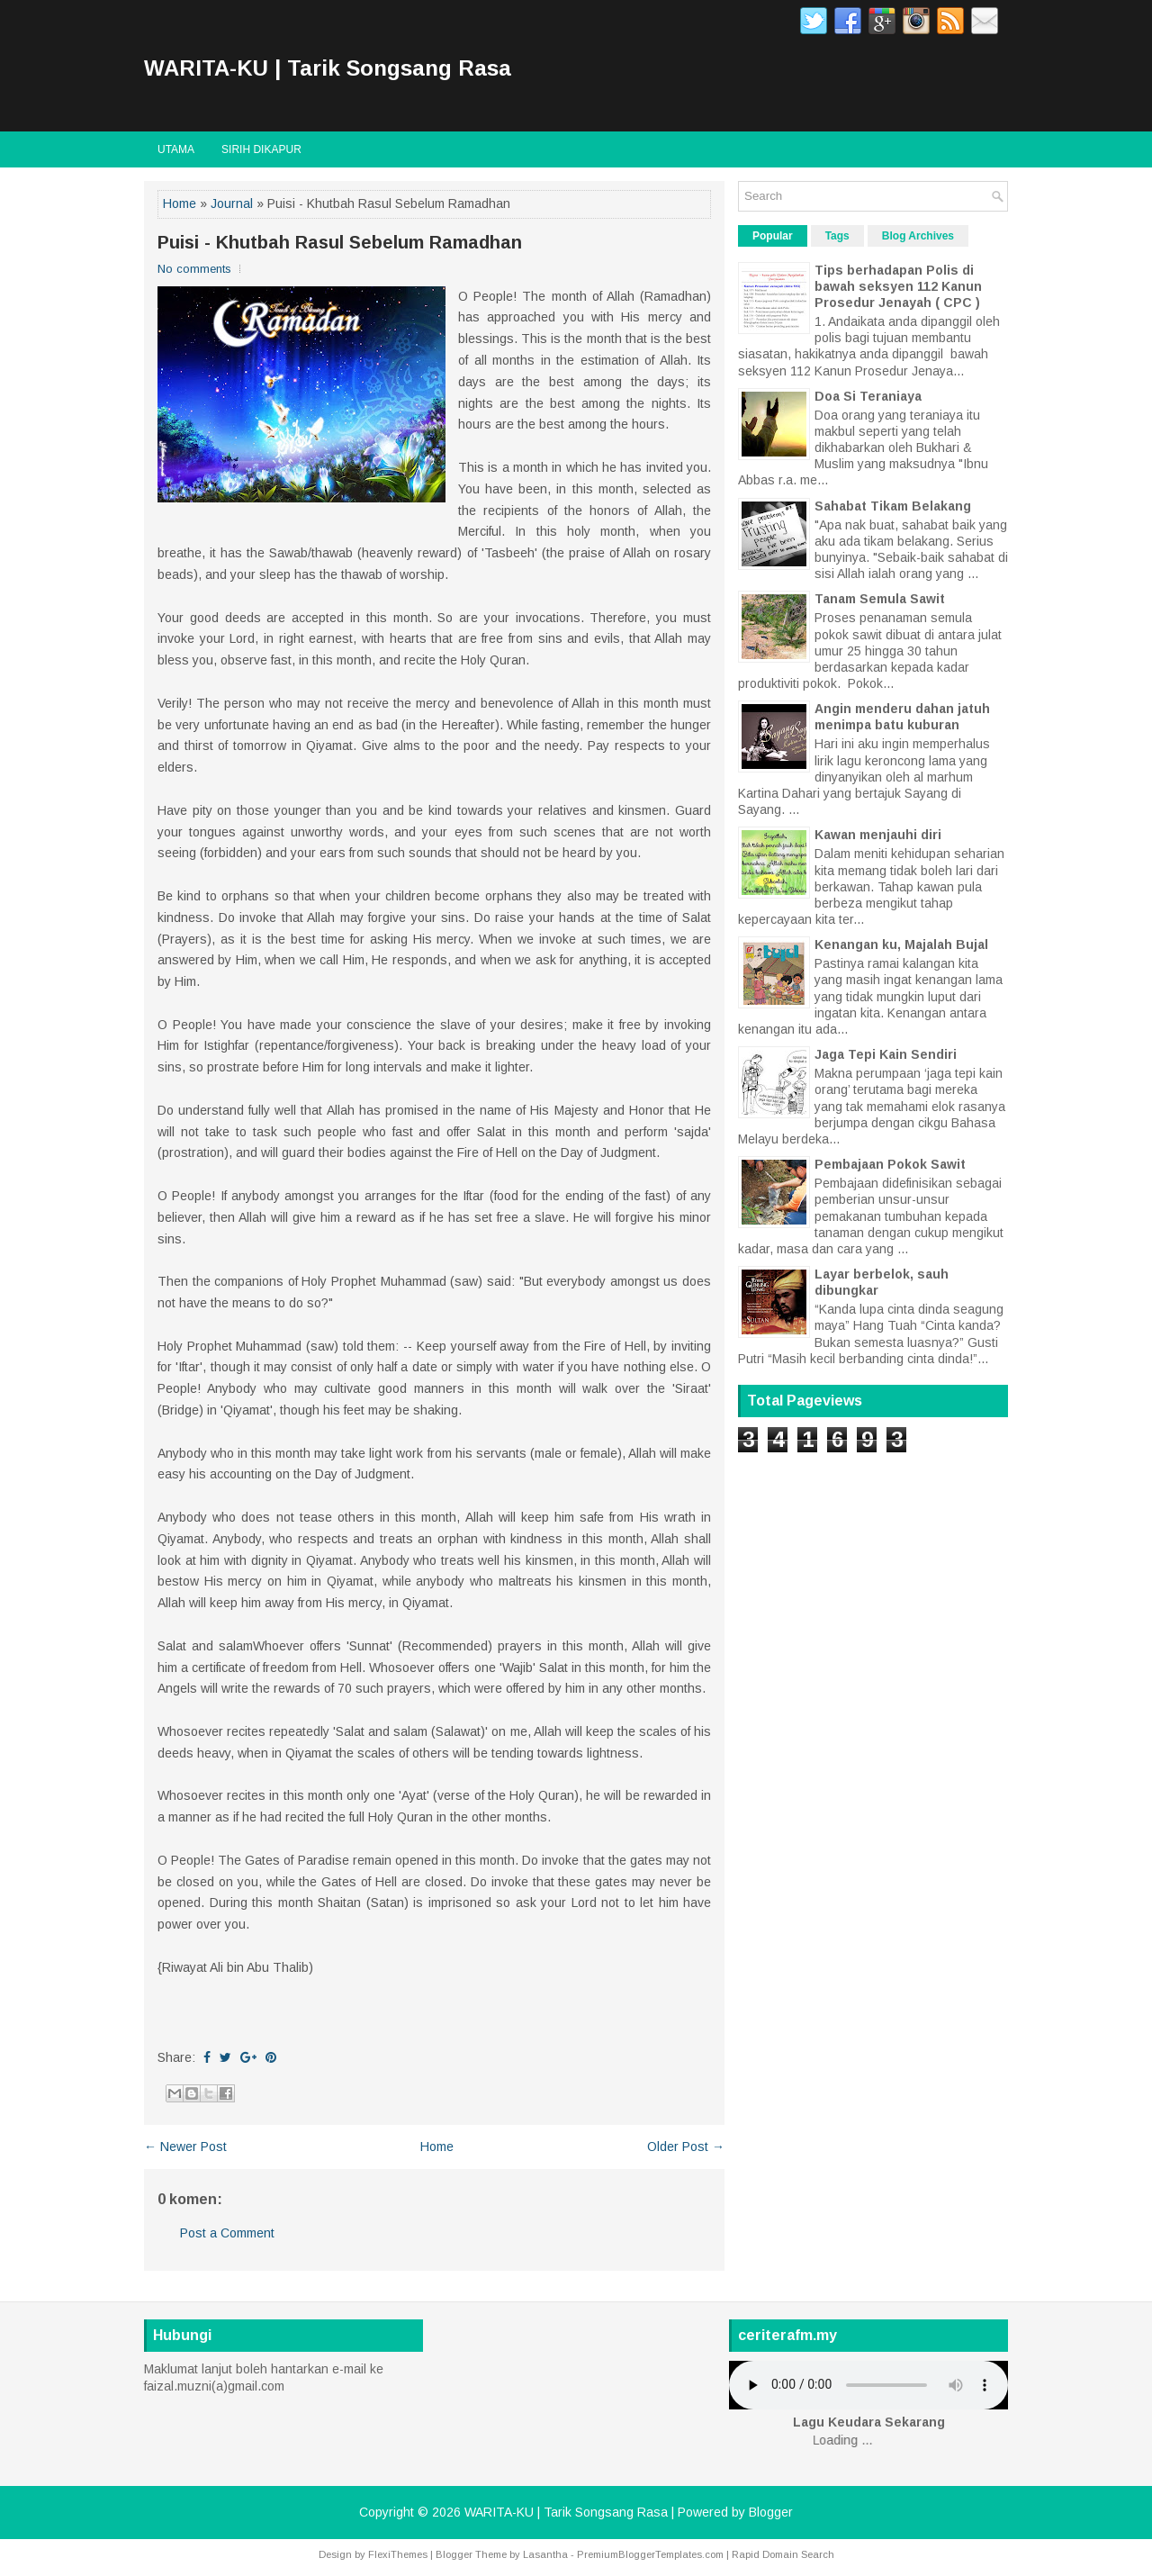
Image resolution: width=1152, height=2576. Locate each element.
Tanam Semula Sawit (879, 599)
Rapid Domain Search (783, 2554)
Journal (232, 203)
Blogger (771, 2512)
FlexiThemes (398, 2554)
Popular (772, 236)
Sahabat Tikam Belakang (892, 506)
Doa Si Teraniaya (868, 396)
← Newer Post (185, 2146)
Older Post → (685, 2146)
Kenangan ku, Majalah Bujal (901, 944)
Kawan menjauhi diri (877, 834)
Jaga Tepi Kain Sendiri (885, 1054)
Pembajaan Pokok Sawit (890, 1164)
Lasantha (545, 2554)
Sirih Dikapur (261, 149)
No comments (194, 269)
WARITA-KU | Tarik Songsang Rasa (327, 68)
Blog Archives (918, 236)
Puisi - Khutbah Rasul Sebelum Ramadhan (340, 242)
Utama (176, 149)
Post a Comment (227, 2233)
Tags (837, 236)
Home (179, 203)
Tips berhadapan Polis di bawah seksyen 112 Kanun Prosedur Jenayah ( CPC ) (898, 286)
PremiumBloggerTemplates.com (650, 2554)
